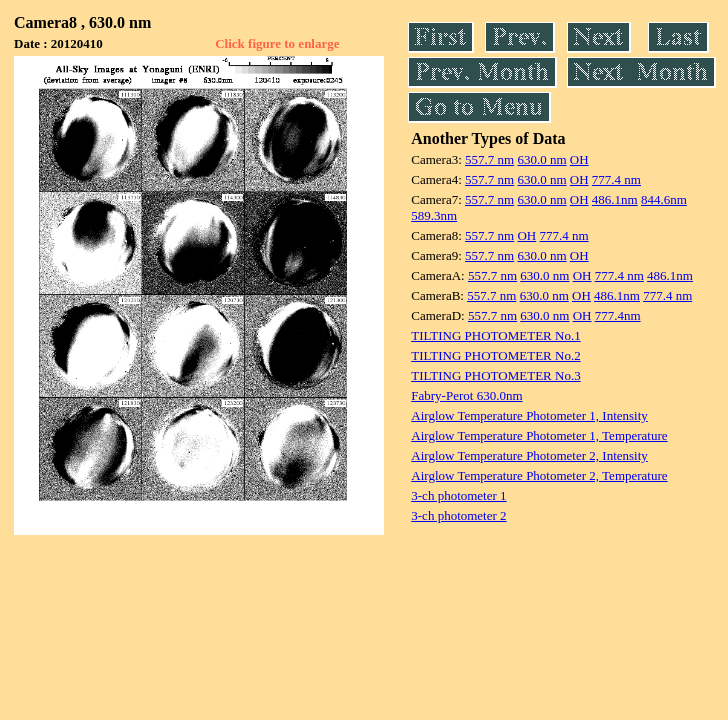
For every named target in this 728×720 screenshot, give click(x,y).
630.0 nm (541, 159)
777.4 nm (616, 179)
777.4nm (618, 315)
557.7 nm (489, 159)
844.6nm (664, 199)
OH (579, 159)
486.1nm (615, 199)
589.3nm (434, 215)
